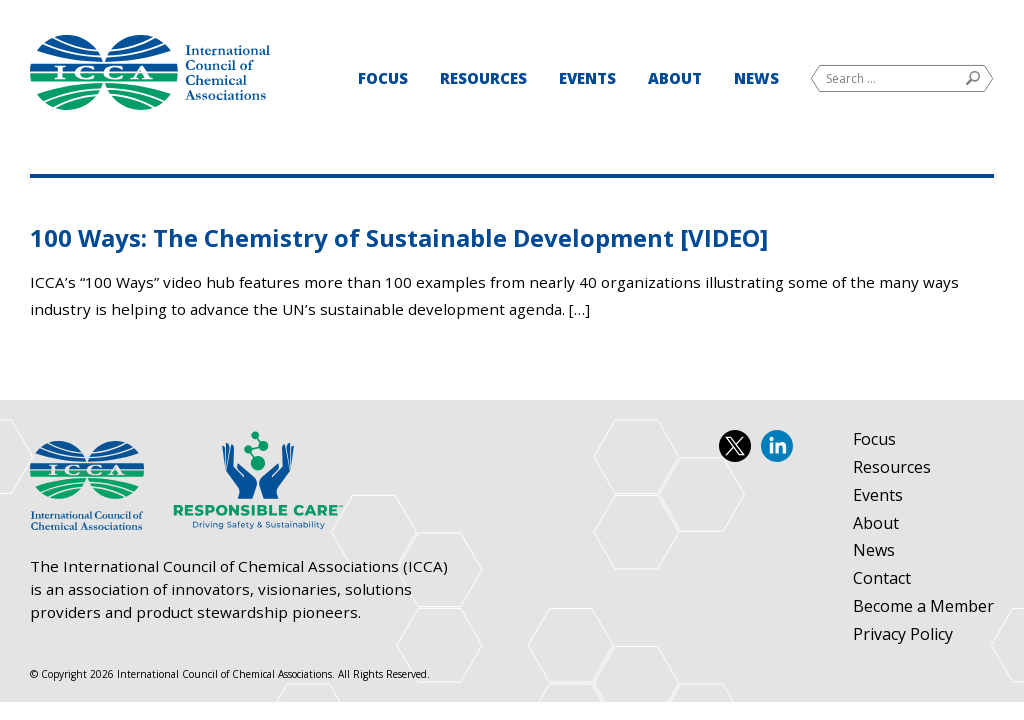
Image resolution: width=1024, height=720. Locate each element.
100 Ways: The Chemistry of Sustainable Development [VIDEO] (399, 237)
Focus (383, 78)
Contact (882, 579)
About (675, 78)
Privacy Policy (903, 635)
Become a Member (923, 607)
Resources (483, 78)
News (756, 78)
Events (587, 78)
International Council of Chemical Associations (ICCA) (150, 72)
